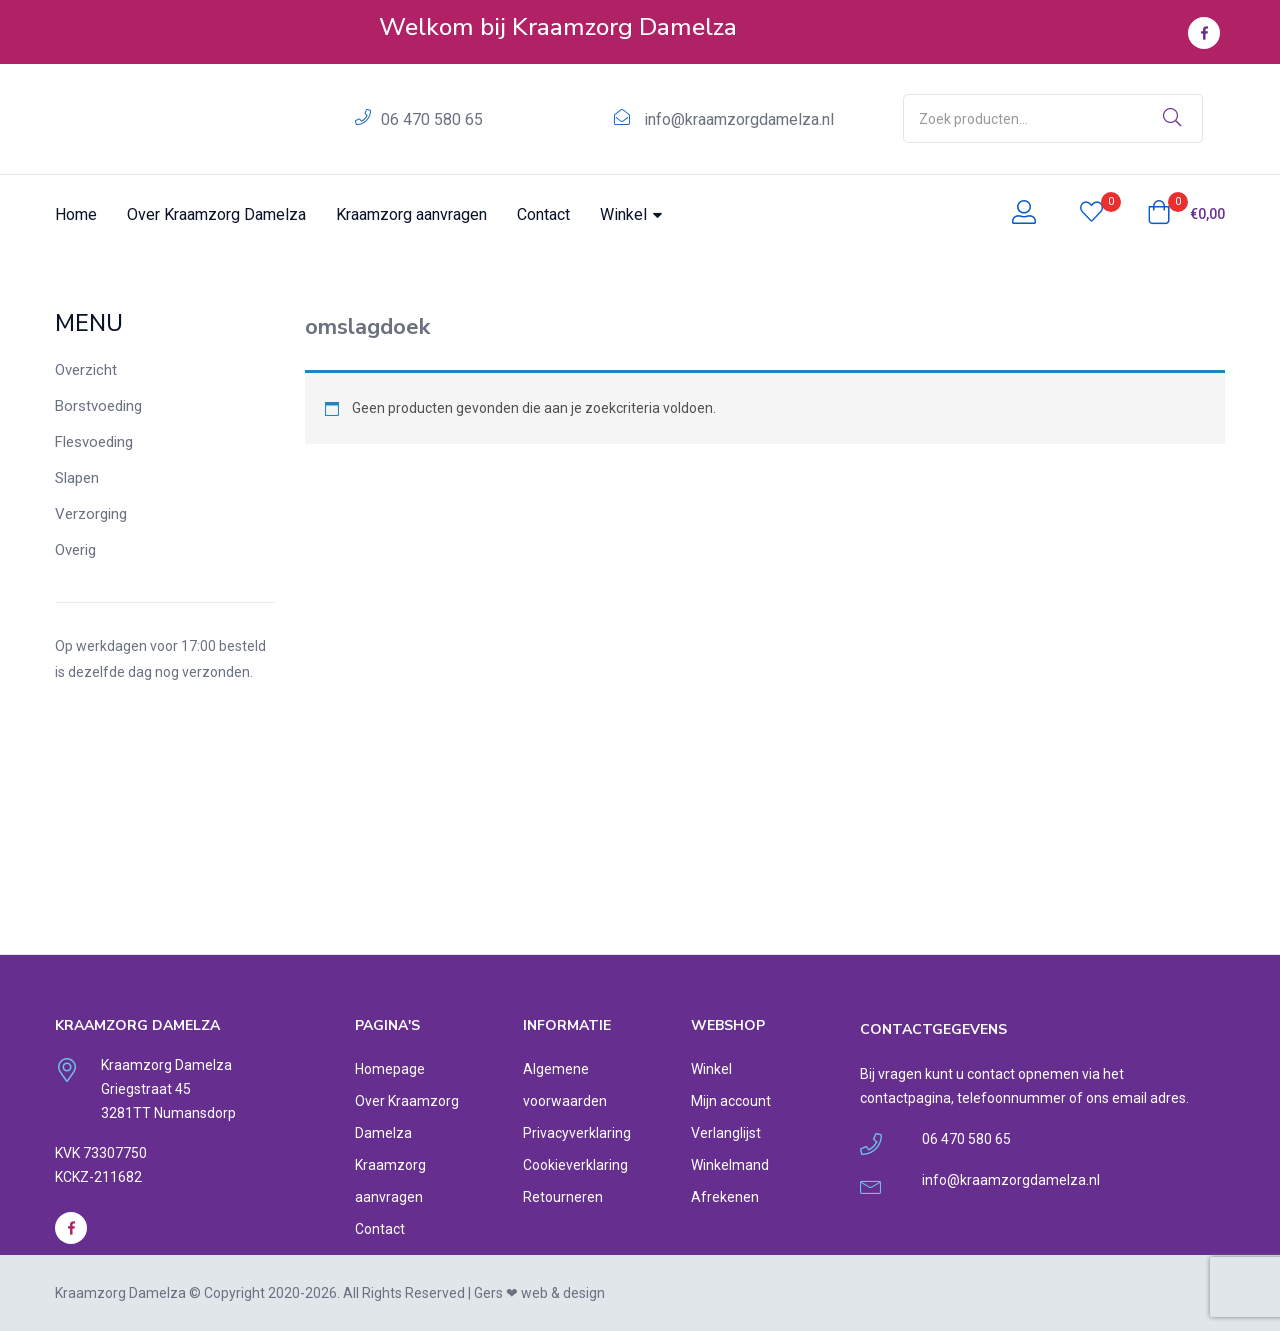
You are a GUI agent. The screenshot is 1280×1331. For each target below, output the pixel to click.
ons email (1116, 1098)
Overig (75, 550)
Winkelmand (730, 1165)
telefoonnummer (1011, 1098)
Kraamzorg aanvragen (411, 214)
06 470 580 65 (432, 119)
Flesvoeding (94, 442)
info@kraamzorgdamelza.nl (739, 119)
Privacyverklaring (577, 1133)
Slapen (77, 478)
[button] (1186, 214)
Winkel (631, 214)
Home (76, 214)
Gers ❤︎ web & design (539, 1293)
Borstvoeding (98, 406)
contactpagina (905, 1098)
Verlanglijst (726, 1133)
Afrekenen (725, 1197)
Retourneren (563, 1197)
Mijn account (731, 1101)
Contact (543, 214)
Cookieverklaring (575, 1165)
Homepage (390, 1069)
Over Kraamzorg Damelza (216, 214)
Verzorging (91, 514)
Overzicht (86, 370)
